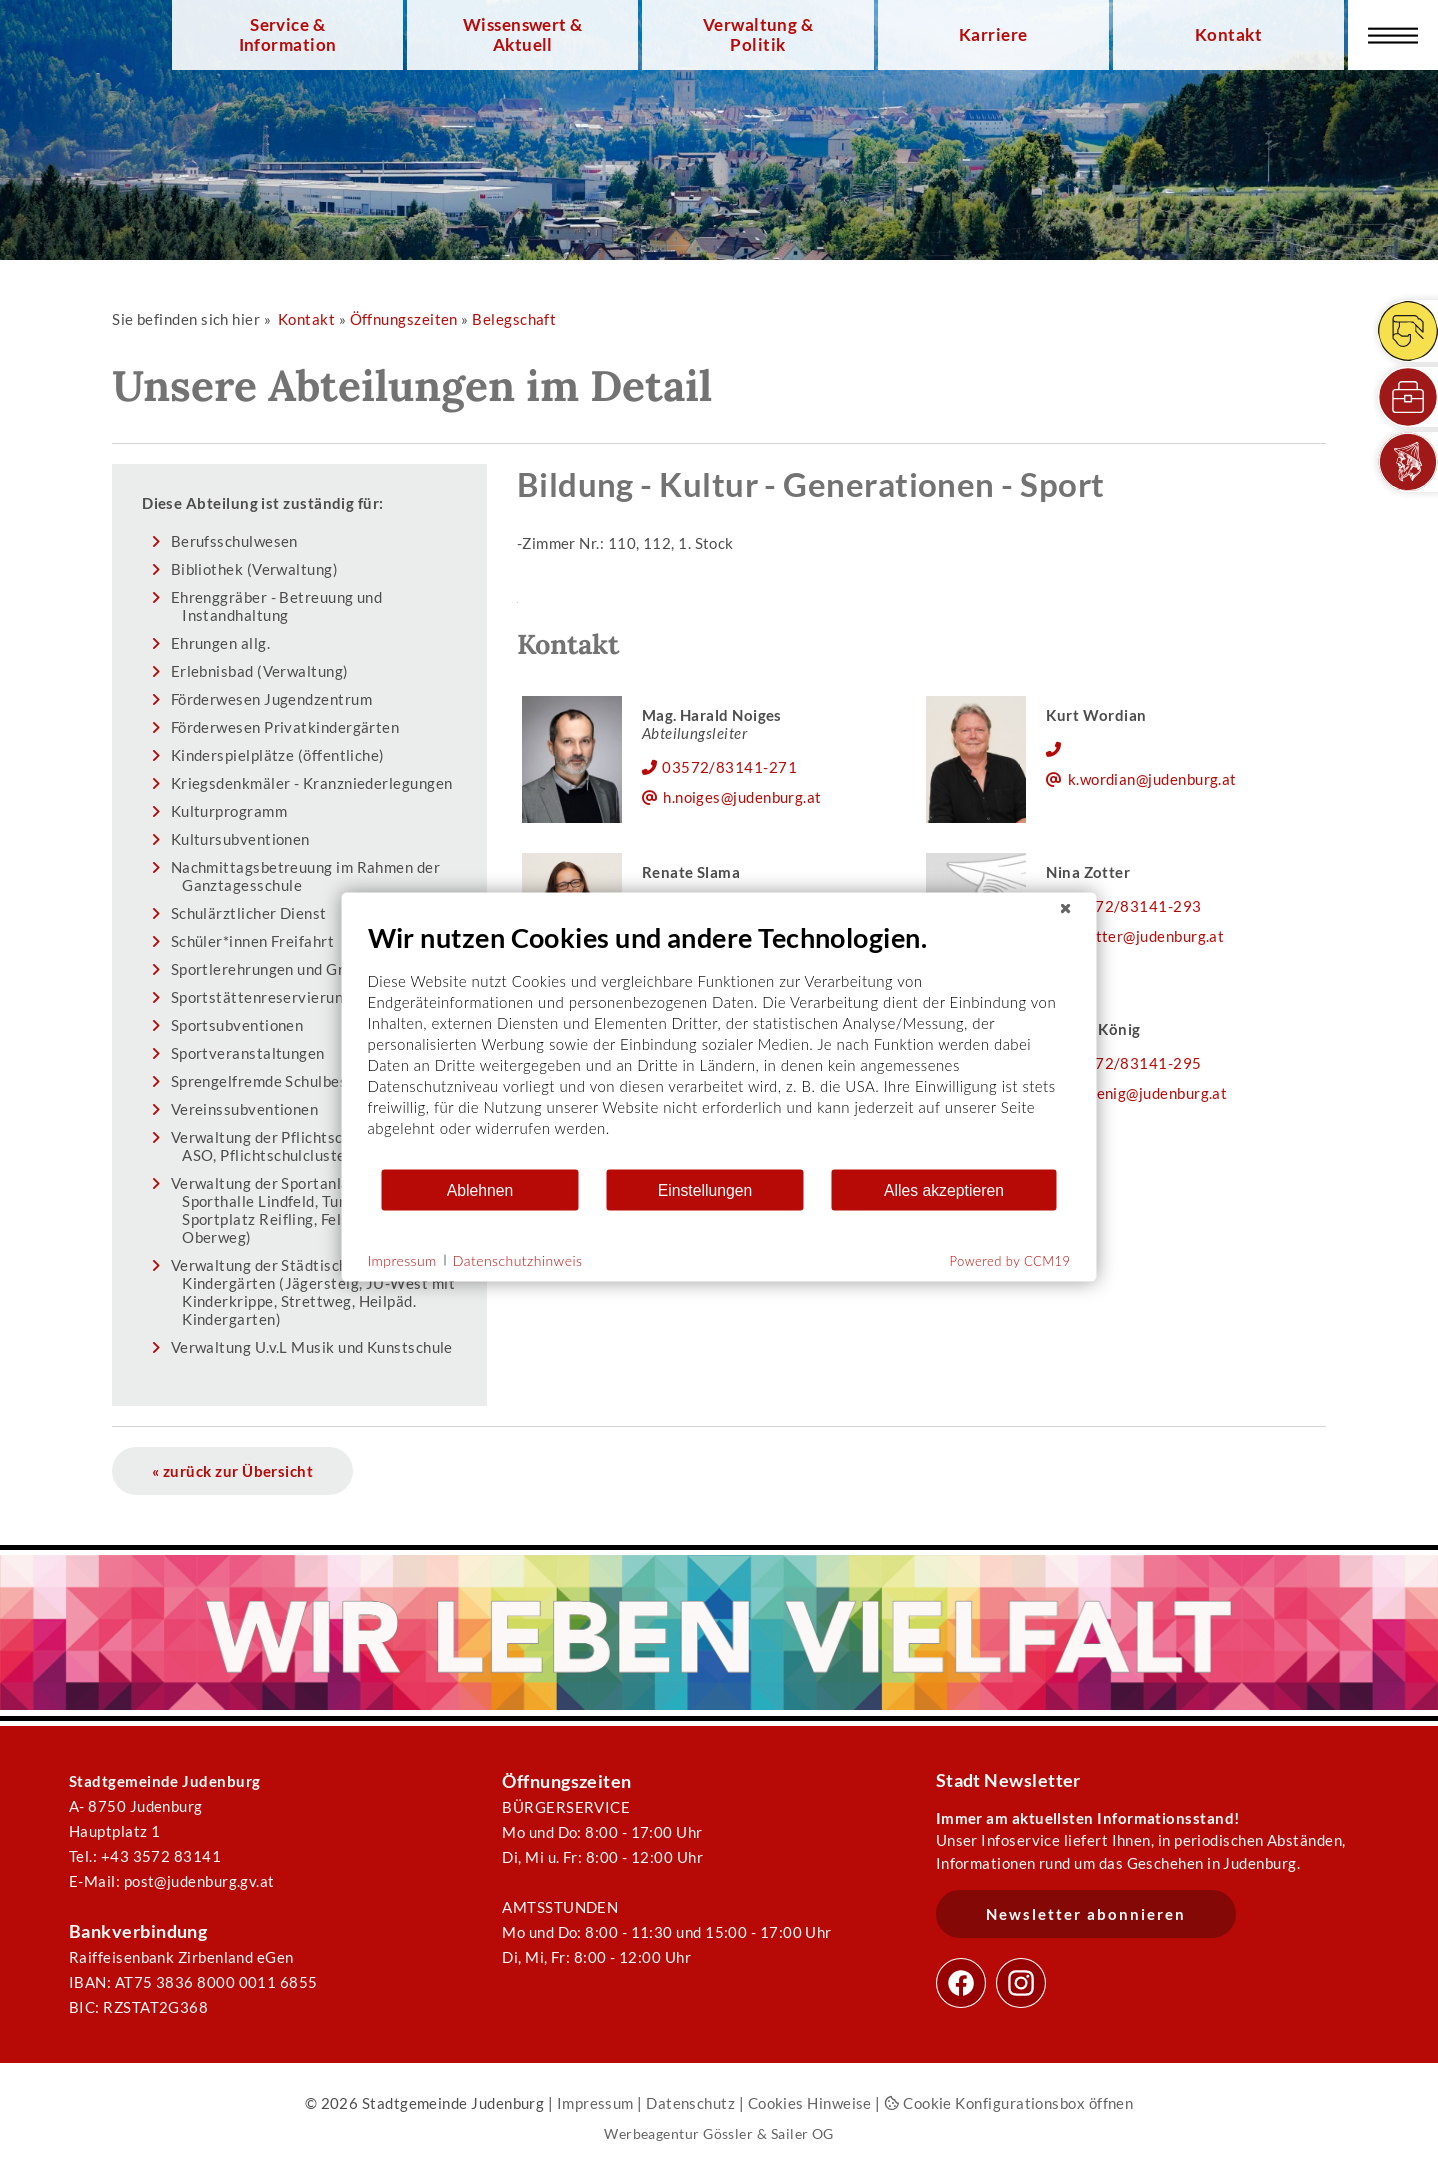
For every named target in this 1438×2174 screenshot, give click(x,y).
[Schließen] (1066, 909)
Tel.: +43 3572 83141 (145, 1856)
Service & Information (288, 35)
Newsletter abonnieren (1086, 1914)
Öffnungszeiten (404, 319)
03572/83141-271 (729, 767)
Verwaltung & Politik (758, 35)
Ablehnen (480, 1189)
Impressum (595, 2103)
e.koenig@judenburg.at (1148, 1093)
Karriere (993, 35)
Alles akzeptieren (944, 1189)
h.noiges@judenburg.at (742, 797)
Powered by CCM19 (1010, 1261)
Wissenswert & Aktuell (523, 35)
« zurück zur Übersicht (232, 1471)
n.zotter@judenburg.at (1146, 936)
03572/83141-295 (1134, 1063)
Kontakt (1228, 35)
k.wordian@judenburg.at (1152, 779)
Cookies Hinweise (810, 2103)
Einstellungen (705, 1189)
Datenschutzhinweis (518, 1259)
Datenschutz (690, 2103)
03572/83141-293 (1134, 906)
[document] (719, 1044)
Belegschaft (514, 319)
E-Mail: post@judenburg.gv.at (172, 1881)
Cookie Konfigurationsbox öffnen (1008, 2103)
